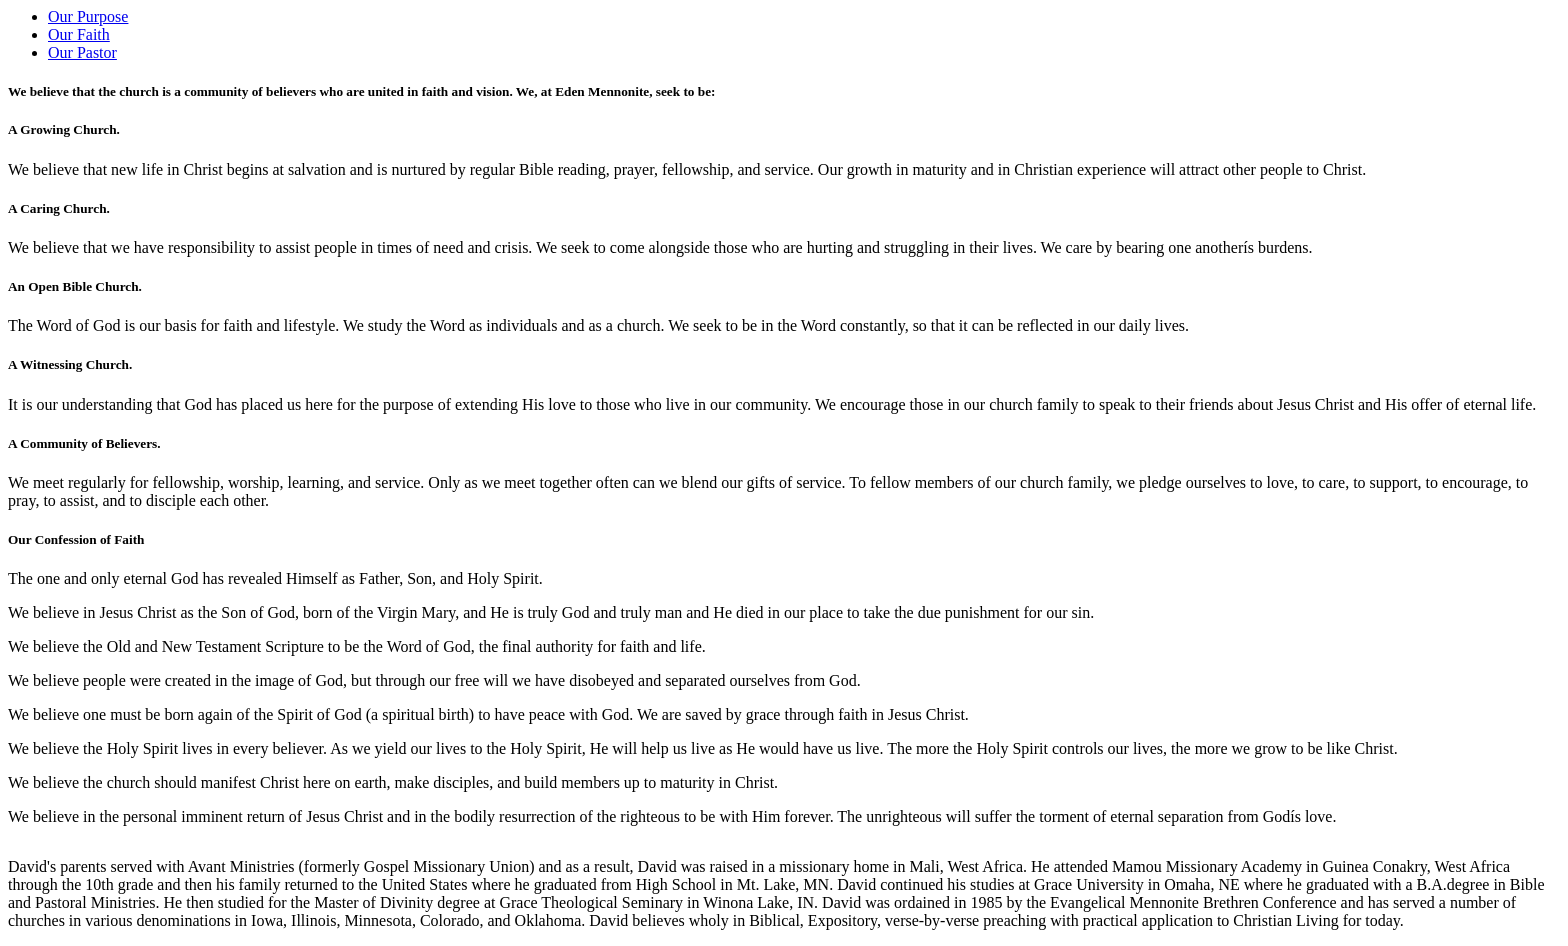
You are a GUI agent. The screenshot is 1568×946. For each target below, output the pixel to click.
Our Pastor (82, 52)
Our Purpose (88, 16)
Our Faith (79, 34)
